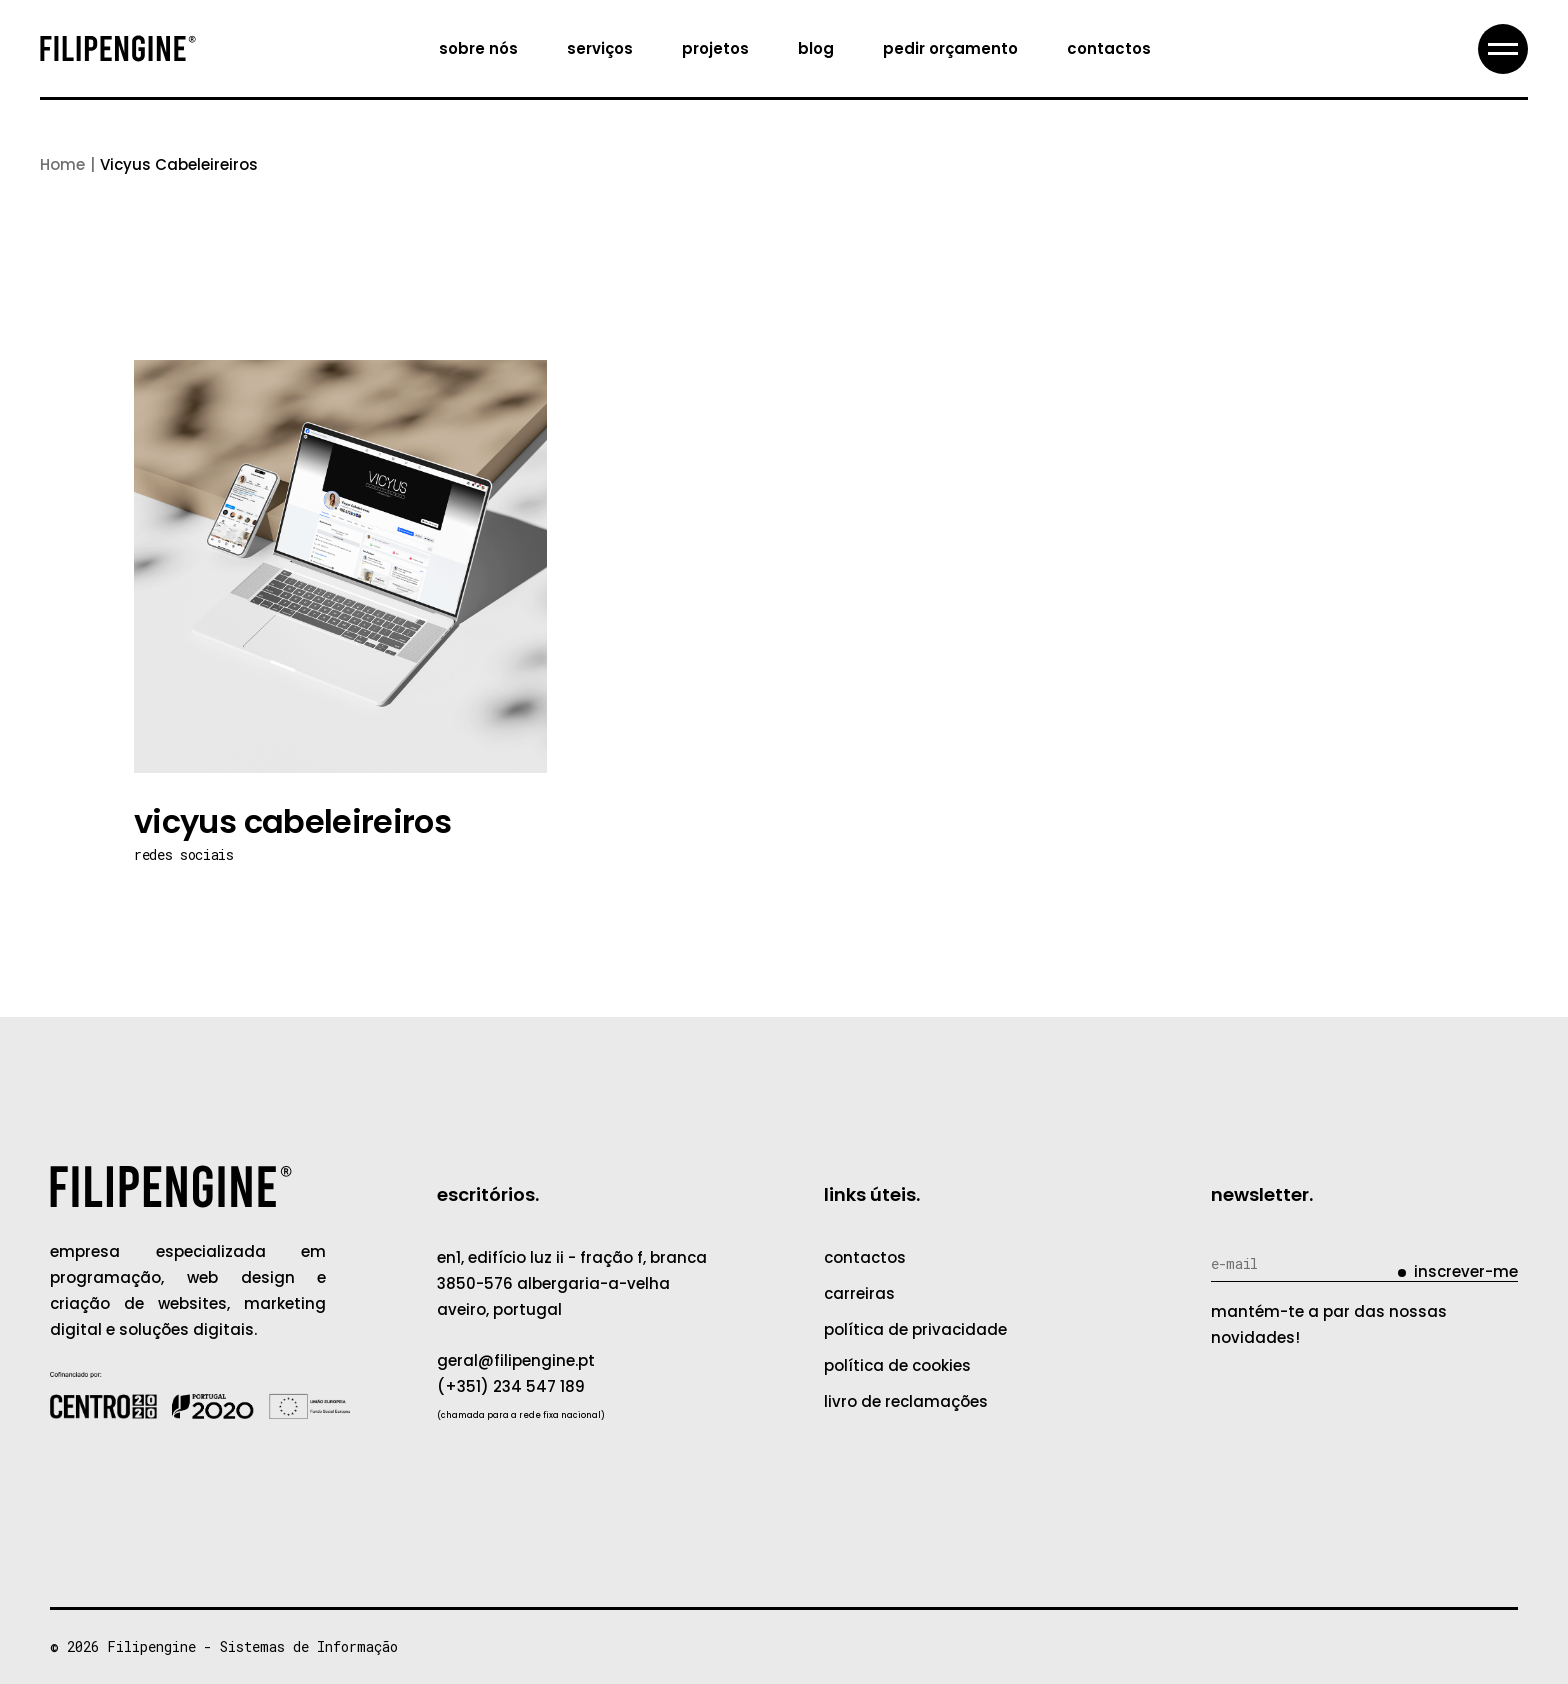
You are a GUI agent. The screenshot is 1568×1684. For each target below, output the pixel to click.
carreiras (859, 1293)
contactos (865, 1257)
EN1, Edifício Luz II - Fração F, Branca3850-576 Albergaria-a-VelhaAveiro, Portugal (572, 1283)
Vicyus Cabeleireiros (292, 821)
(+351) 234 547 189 (511, 1386)
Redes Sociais (183, 854)
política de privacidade (915, 1329)
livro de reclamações (906, 1401)
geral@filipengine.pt (516, 1360)
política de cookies (897, 1365)
